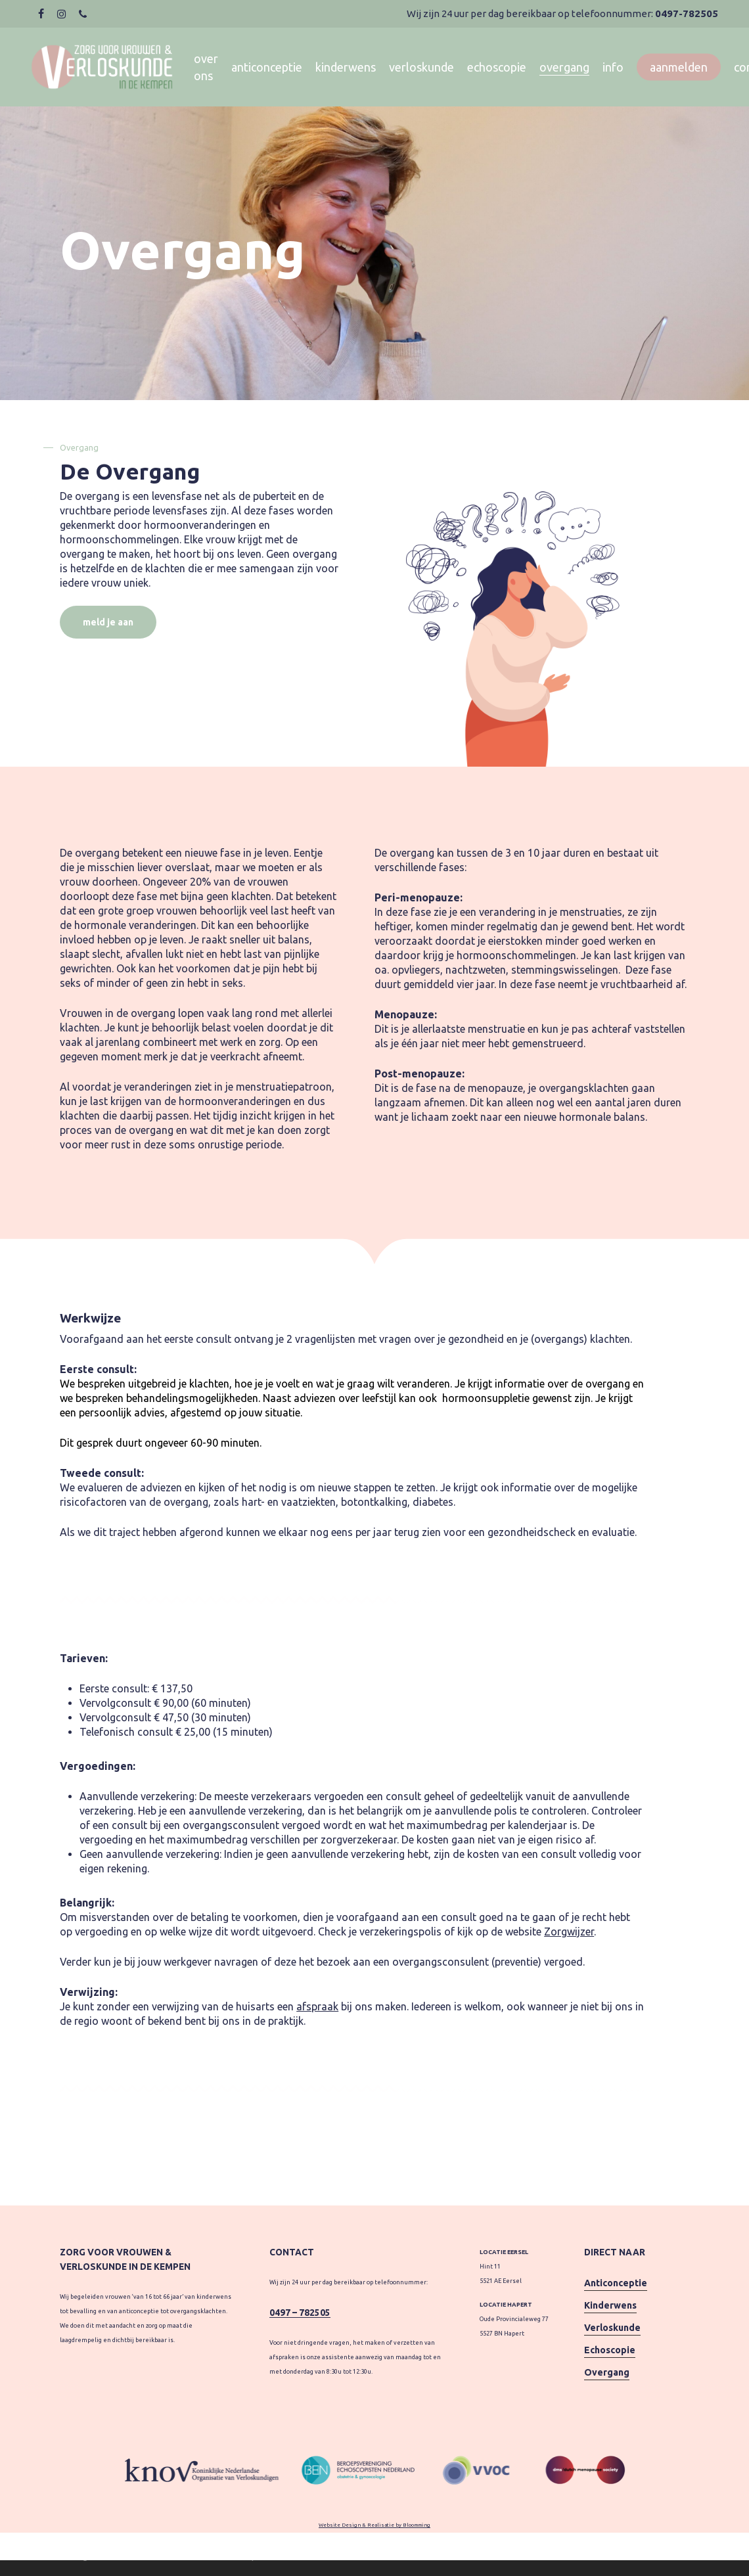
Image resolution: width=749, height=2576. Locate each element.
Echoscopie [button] (609, 2350)
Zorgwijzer (569, 1931)
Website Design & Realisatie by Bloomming (374, 2525)
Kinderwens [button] (610, 2305)
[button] (108, 622)
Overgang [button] (606, 2372)
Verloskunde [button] (612, 2327)
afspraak (317, 2006)
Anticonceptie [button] (615, 2283)
